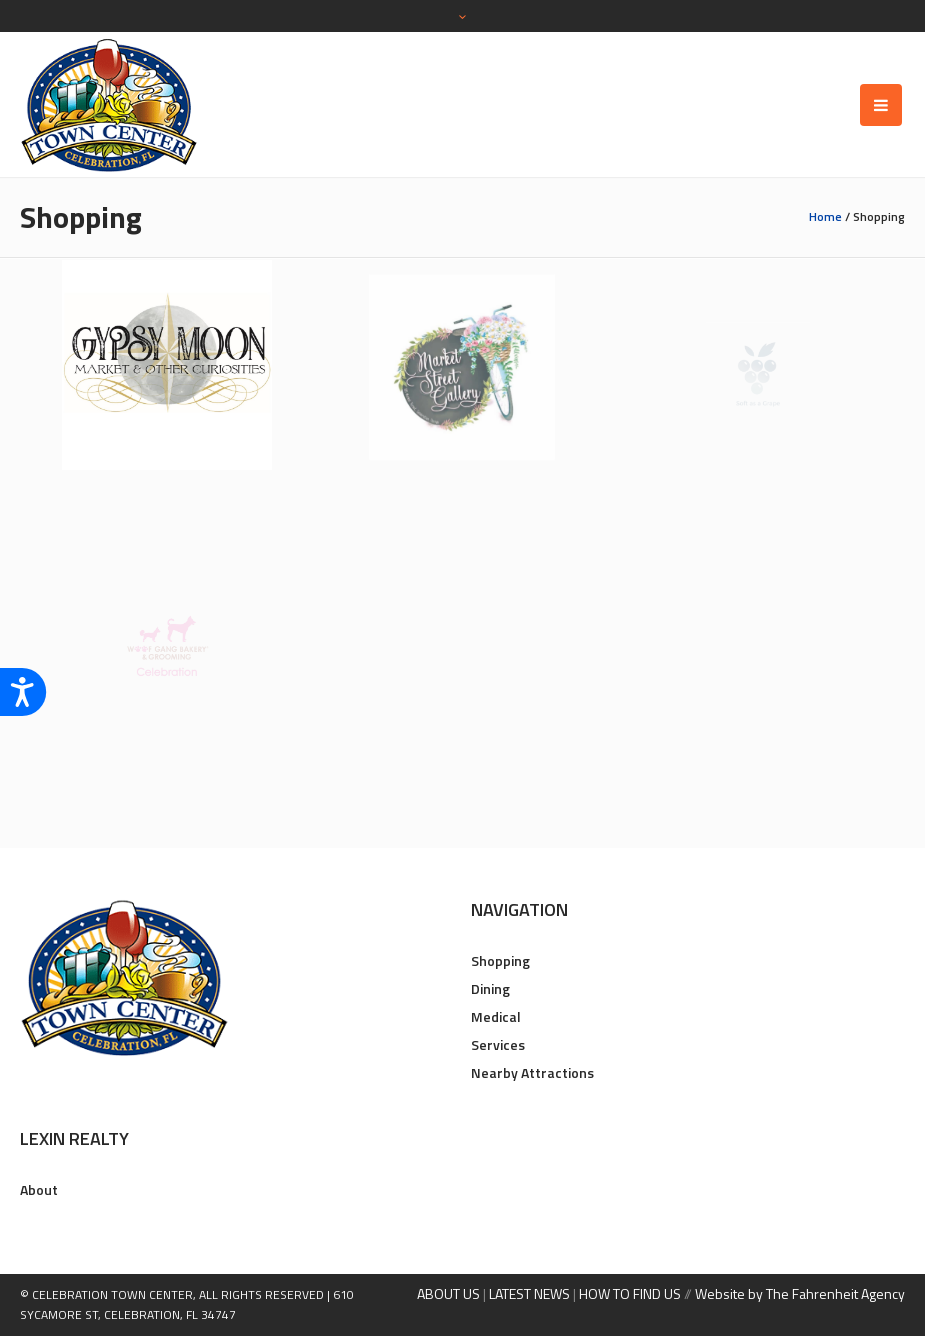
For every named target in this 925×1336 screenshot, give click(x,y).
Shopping (500, 960)
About (39, 1189)
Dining (490, 988)
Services (498, 1044)
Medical (496, 1016)
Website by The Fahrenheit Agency (800, 1293)
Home (825, 216)
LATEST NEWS (529, 1293)
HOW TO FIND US (630, 1293)
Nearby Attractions (532, 1072)
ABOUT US (448, 1293)
